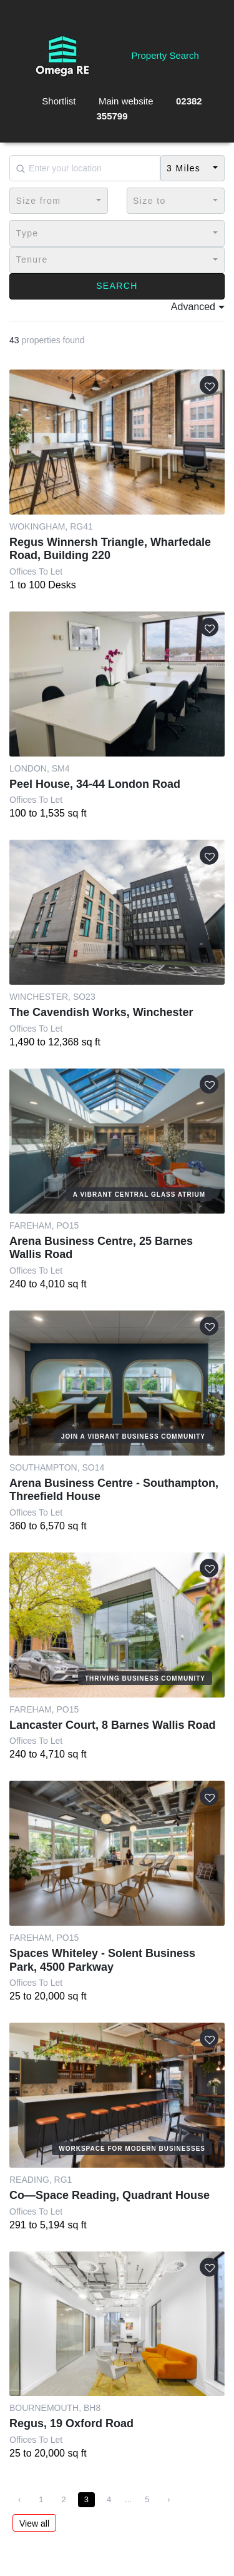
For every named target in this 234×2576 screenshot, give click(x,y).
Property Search (165, 55)
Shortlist (59, 101)
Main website (126, 101)
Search (117, 286)
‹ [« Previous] (19, 2499)
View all (34, 2523)
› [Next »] (168, 2499)
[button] (192, 168)
